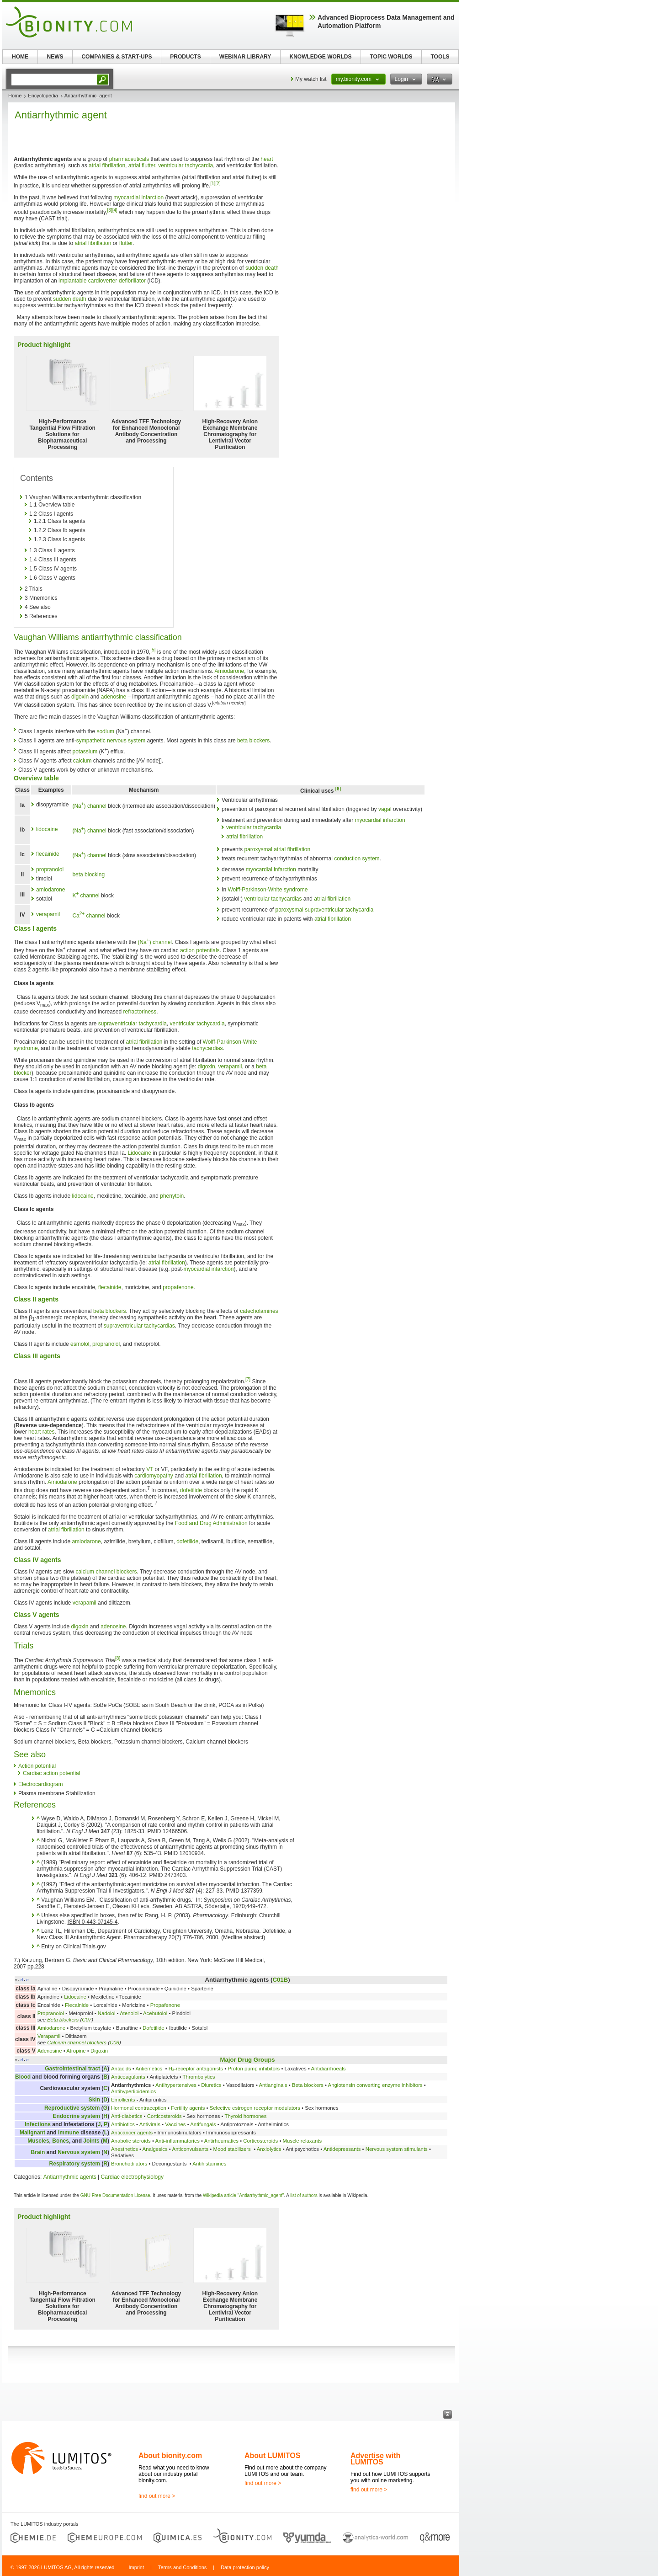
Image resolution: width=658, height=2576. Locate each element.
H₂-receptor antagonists (196, 2068)
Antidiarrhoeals (328, 2068)
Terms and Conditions (182, 2567)
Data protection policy (245, 2567)
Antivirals (149, 2124)
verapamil (48, 914)
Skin (94, 2099)
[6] (338, 788)
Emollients (123, 2099)
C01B (280, 1979)
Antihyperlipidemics (133, 2091)
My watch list (311, 79)
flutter (126, 243)
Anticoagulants (128, 2077)
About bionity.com (170, 2455)
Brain (38, 2152)
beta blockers (253, 740)
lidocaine (47, 829)
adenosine (113, 696)
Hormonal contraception (138, 2108)
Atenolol (129, 2013)
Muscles (38, 2141)
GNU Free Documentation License (115, 2195)
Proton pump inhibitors (254, 2068)
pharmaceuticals (129, 159)
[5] (152, 649)
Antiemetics (148, 2068)
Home (14, 95)
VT (149, 1469)
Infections (38, 2124)
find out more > (156, 2496)
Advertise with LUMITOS (375, 2459)
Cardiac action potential (51, 1773)
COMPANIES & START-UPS (116, 56)
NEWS (55, 56)
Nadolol (107, 2013)
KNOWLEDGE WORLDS (321, 56)
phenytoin (172, 1196)
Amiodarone (229, 671)
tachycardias (207, 1048)
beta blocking (88, 874)
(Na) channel (89, 806)
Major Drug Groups (247, 2059)
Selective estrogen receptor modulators (255, 2108)
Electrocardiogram (40, 1784)
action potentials (200, 950)
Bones (60, 2141)
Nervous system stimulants (397, 2149)
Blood (23, 2077)
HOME (20, 56)
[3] (109, 210)
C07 (86, 2019)
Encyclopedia (43, 95)
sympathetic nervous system (110, 740)
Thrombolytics (199, 2077)
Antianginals (273, 2085)
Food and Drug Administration (211, 1523)
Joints (91, 2141)
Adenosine (49, 2050)
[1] (212, 183)
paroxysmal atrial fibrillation (277, 849)
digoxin (80, 696)
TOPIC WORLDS (391, 56)
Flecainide (77, 2005)
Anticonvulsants (190, 2149)
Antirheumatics (221, 2141)
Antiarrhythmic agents (69, 2177)
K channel (85, 895)
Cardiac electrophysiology (132, 2177)
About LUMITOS (272, 2455)
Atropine (75, 2050)
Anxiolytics (269, 2149)
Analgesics (155, 2149)
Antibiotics (123, 2124)
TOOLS (439, 56)
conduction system (356, 858)
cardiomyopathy (153, 1475)
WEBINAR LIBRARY (245, 56)
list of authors (303, 2195)
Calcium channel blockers (76, 2042)
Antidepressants (342, 2149)
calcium (82, 760)
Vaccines (175, 2124)
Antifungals (203, 2124)
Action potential (37, 1766)
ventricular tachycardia (185, 165)
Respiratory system (74, 2163)
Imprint (136, 2567)
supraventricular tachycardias (139, 1326)
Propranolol (50, 2013)
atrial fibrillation (107, 165)
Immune (68, 2132)
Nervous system (79, 2152)
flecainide (47, 854)
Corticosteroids (164, 2116)
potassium (85, 751)
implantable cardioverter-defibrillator (102, 280)
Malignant (32, 2132)
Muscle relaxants (302, 2141)
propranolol (50, 869)
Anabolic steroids (131, 2141)
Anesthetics (124, 2149)
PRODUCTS (185, 56)
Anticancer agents (132, 2132)
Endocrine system (76, 2116)
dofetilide (191, 1490)
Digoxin (99, 2050)
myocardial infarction (138, 197)
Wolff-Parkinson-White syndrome (268, 889)
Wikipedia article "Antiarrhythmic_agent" (243, 2195)
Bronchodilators (129, 2163)
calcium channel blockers (106, 1571)
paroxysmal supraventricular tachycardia (325, 910)
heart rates (41, 1432)
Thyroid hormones (246, 2116)
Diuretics (211, 2085)
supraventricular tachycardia (132, 1023)
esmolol (79, 1344)
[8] (117, 1658)
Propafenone (165, 2005)
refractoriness (139, 1011)
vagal (385, 809)
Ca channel (88, 915)
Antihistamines (209, 2163)
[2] (217, 183)
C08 (114, 2042)
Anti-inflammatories (177, 2141)
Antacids (121, 2068)
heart (266, 159)
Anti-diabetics (126, 2116)
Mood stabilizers (232, 2149)
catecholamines (259, 1311)
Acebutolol (155, 2013)
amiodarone (50, 889)
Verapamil (49, 2036)
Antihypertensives (175, 2085)
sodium (105, 731)
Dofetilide (153, 2028)
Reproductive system (72, 2108)
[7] (247, 1379)
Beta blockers (63, 2019)
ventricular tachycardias (273, 899)
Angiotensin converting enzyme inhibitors (375, 2085)
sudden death (262, 268)
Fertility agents (188, 2108)
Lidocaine (139, 1153)
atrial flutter (141, 165)
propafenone (178, 1287)
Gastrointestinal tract (72, 2068)
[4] (114, 210)
